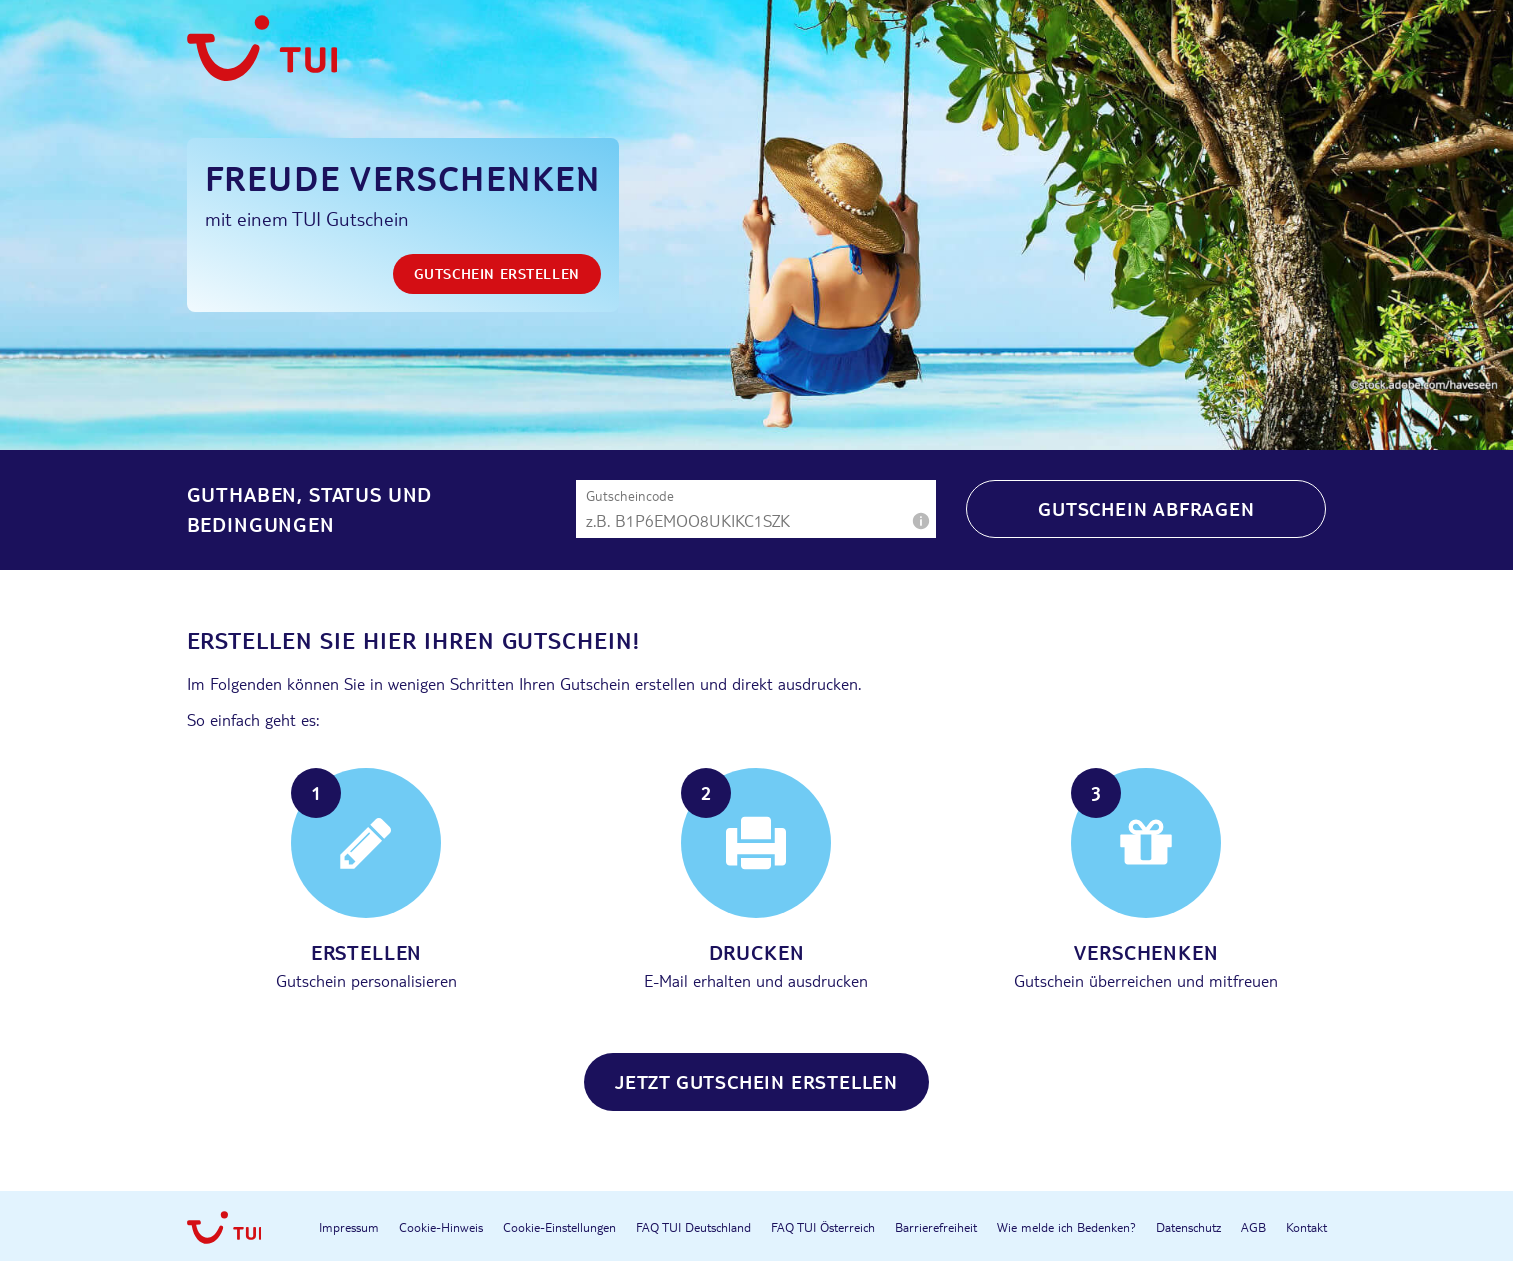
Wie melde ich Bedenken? (1066, 1227)
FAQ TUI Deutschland (693, 1227)
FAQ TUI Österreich (823, 1227)
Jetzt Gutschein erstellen (756, 1081)
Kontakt (1306, 1227)
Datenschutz (1188, 1227)
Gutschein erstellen (497, 273)
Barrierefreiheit (936, 1227)
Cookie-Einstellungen (559, 1227)
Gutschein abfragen (1146, 508)
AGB (1253, 1227)
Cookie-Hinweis (441, 1227)
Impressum (349, 1227)
